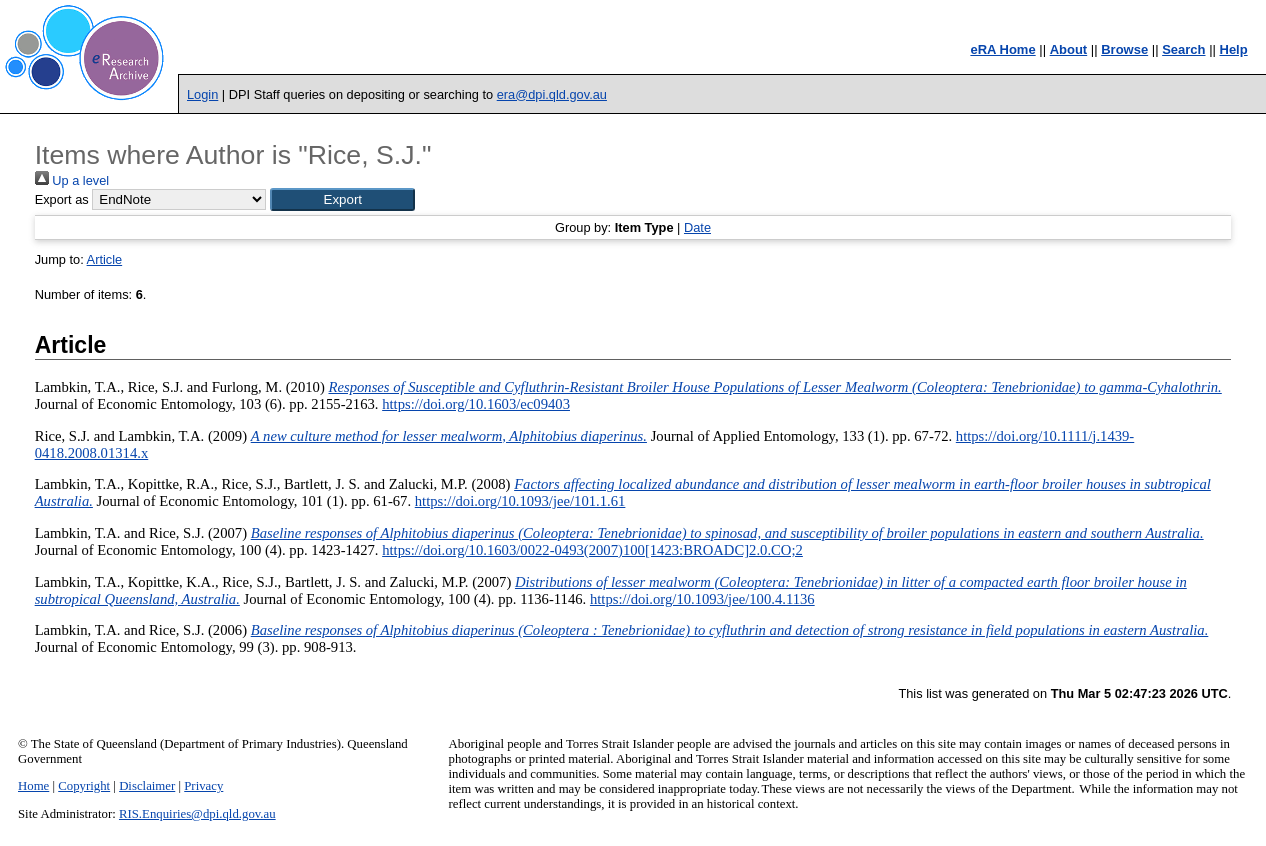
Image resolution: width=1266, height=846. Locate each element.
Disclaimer (147, 786)
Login (202, 94)
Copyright (84, 786)
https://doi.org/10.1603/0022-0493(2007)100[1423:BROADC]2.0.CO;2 (592, 550)
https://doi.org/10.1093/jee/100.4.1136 (702, 599)
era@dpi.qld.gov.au (552, 94)
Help (1234, 49)
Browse (1124, 49)
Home (33, 786)
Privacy (203, 786)
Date (697, 227)
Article (105, 259)
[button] (342, 199)
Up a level (72, 180)
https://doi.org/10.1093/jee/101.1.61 (520, 501)
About (1069, 49)
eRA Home (1002, 49)
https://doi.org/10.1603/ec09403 (476, 404)
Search (1183, 49)
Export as (62, 199)
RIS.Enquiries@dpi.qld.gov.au (197, 814)
